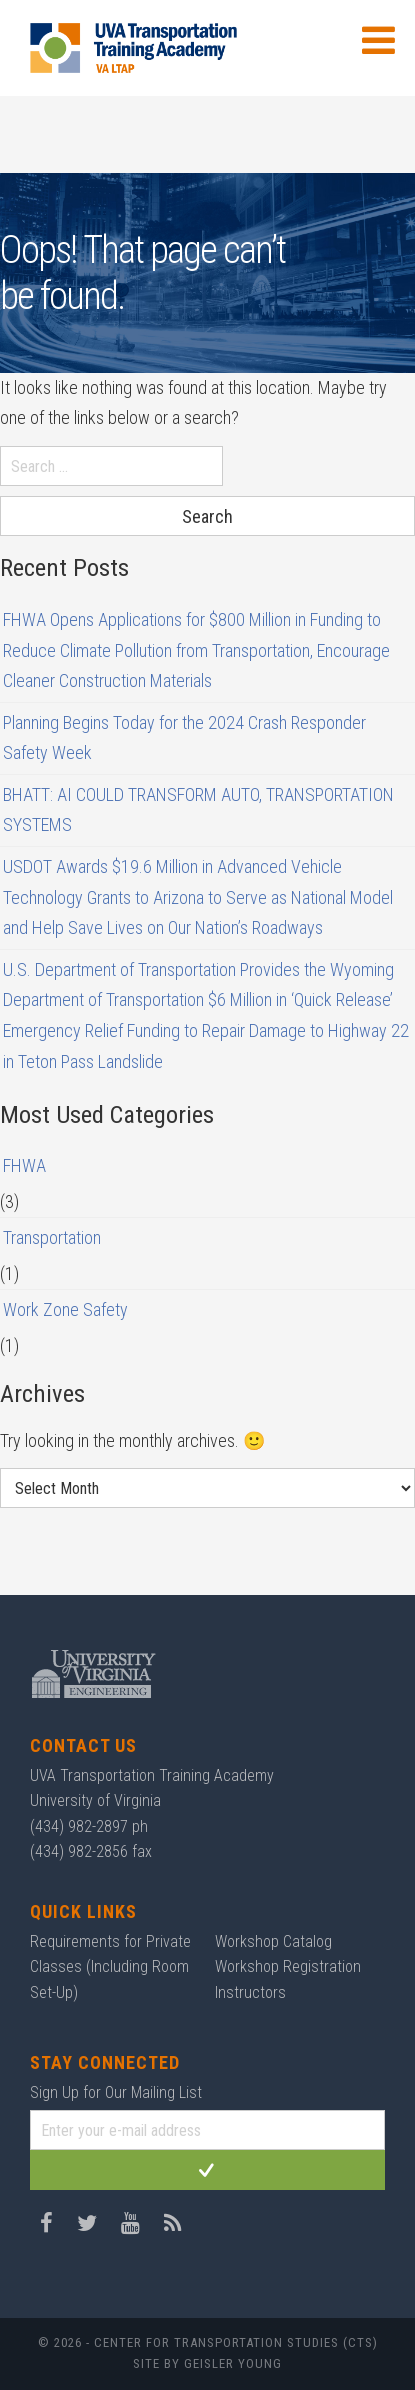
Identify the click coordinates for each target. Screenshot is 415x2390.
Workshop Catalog (273, 1941)
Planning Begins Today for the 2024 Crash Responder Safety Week (184, 738)
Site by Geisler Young (207, 2363)
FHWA (24, 1165)
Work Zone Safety (65, 1309)
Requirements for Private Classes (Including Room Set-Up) (110, 1967)
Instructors (250, 1992)
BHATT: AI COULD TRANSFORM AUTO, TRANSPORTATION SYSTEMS (198, 810)
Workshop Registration (288, 1966)
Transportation (52, 1237)
